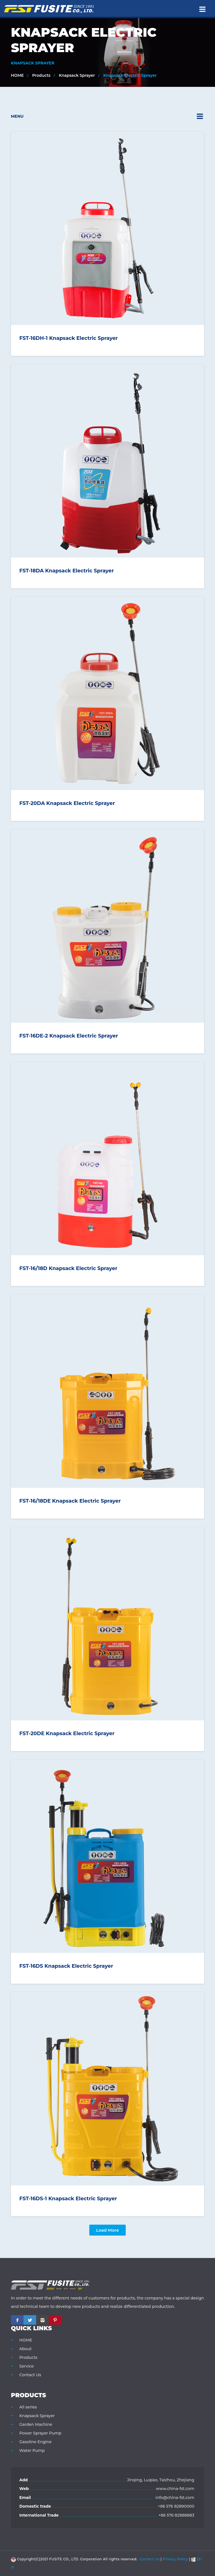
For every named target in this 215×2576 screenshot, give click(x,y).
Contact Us (30, 2374)
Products (41, 75)
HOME (17, 75)
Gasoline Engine (35, 2441)
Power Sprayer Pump (40, 2433)
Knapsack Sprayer (77, 75)
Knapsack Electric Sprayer (130, 75)
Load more (107, 2230)
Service (26, 2366)
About (25, 2348)
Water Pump (32, 2450)
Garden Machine (35, 2424)
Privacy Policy (175, 2559)
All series (28, 2407)
